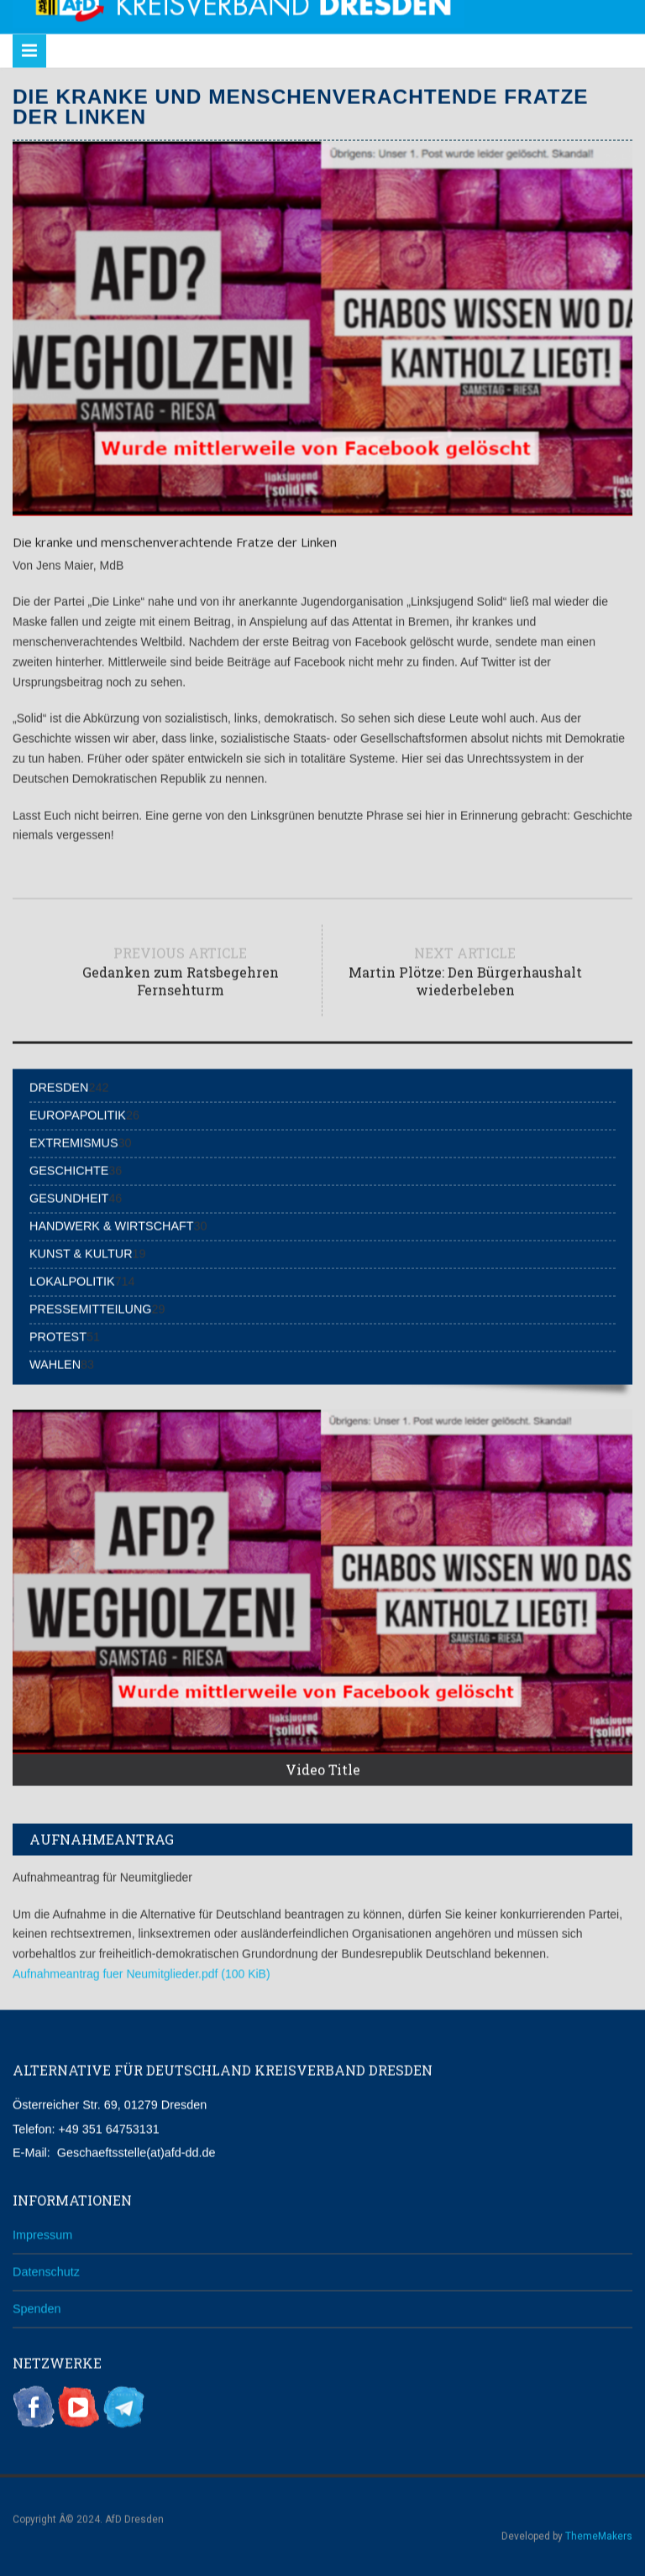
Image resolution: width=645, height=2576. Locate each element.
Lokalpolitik (72, 1279)
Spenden (37, 2306)
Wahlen (55, 1362)
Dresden (58, 1085)
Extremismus (73, 1140)
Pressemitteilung (90, 1307)
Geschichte (68, 1168)
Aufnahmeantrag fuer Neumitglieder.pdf (141, 1971)
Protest (58, 1334)
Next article (465, 969)
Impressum (42, 2232)
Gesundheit (68, 1196)
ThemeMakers (598, 2534)
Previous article (180, 969)
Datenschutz (46, 2269)
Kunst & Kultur (81, 1251)
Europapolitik (77, 1113)
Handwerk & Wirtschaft (111, 1224)
